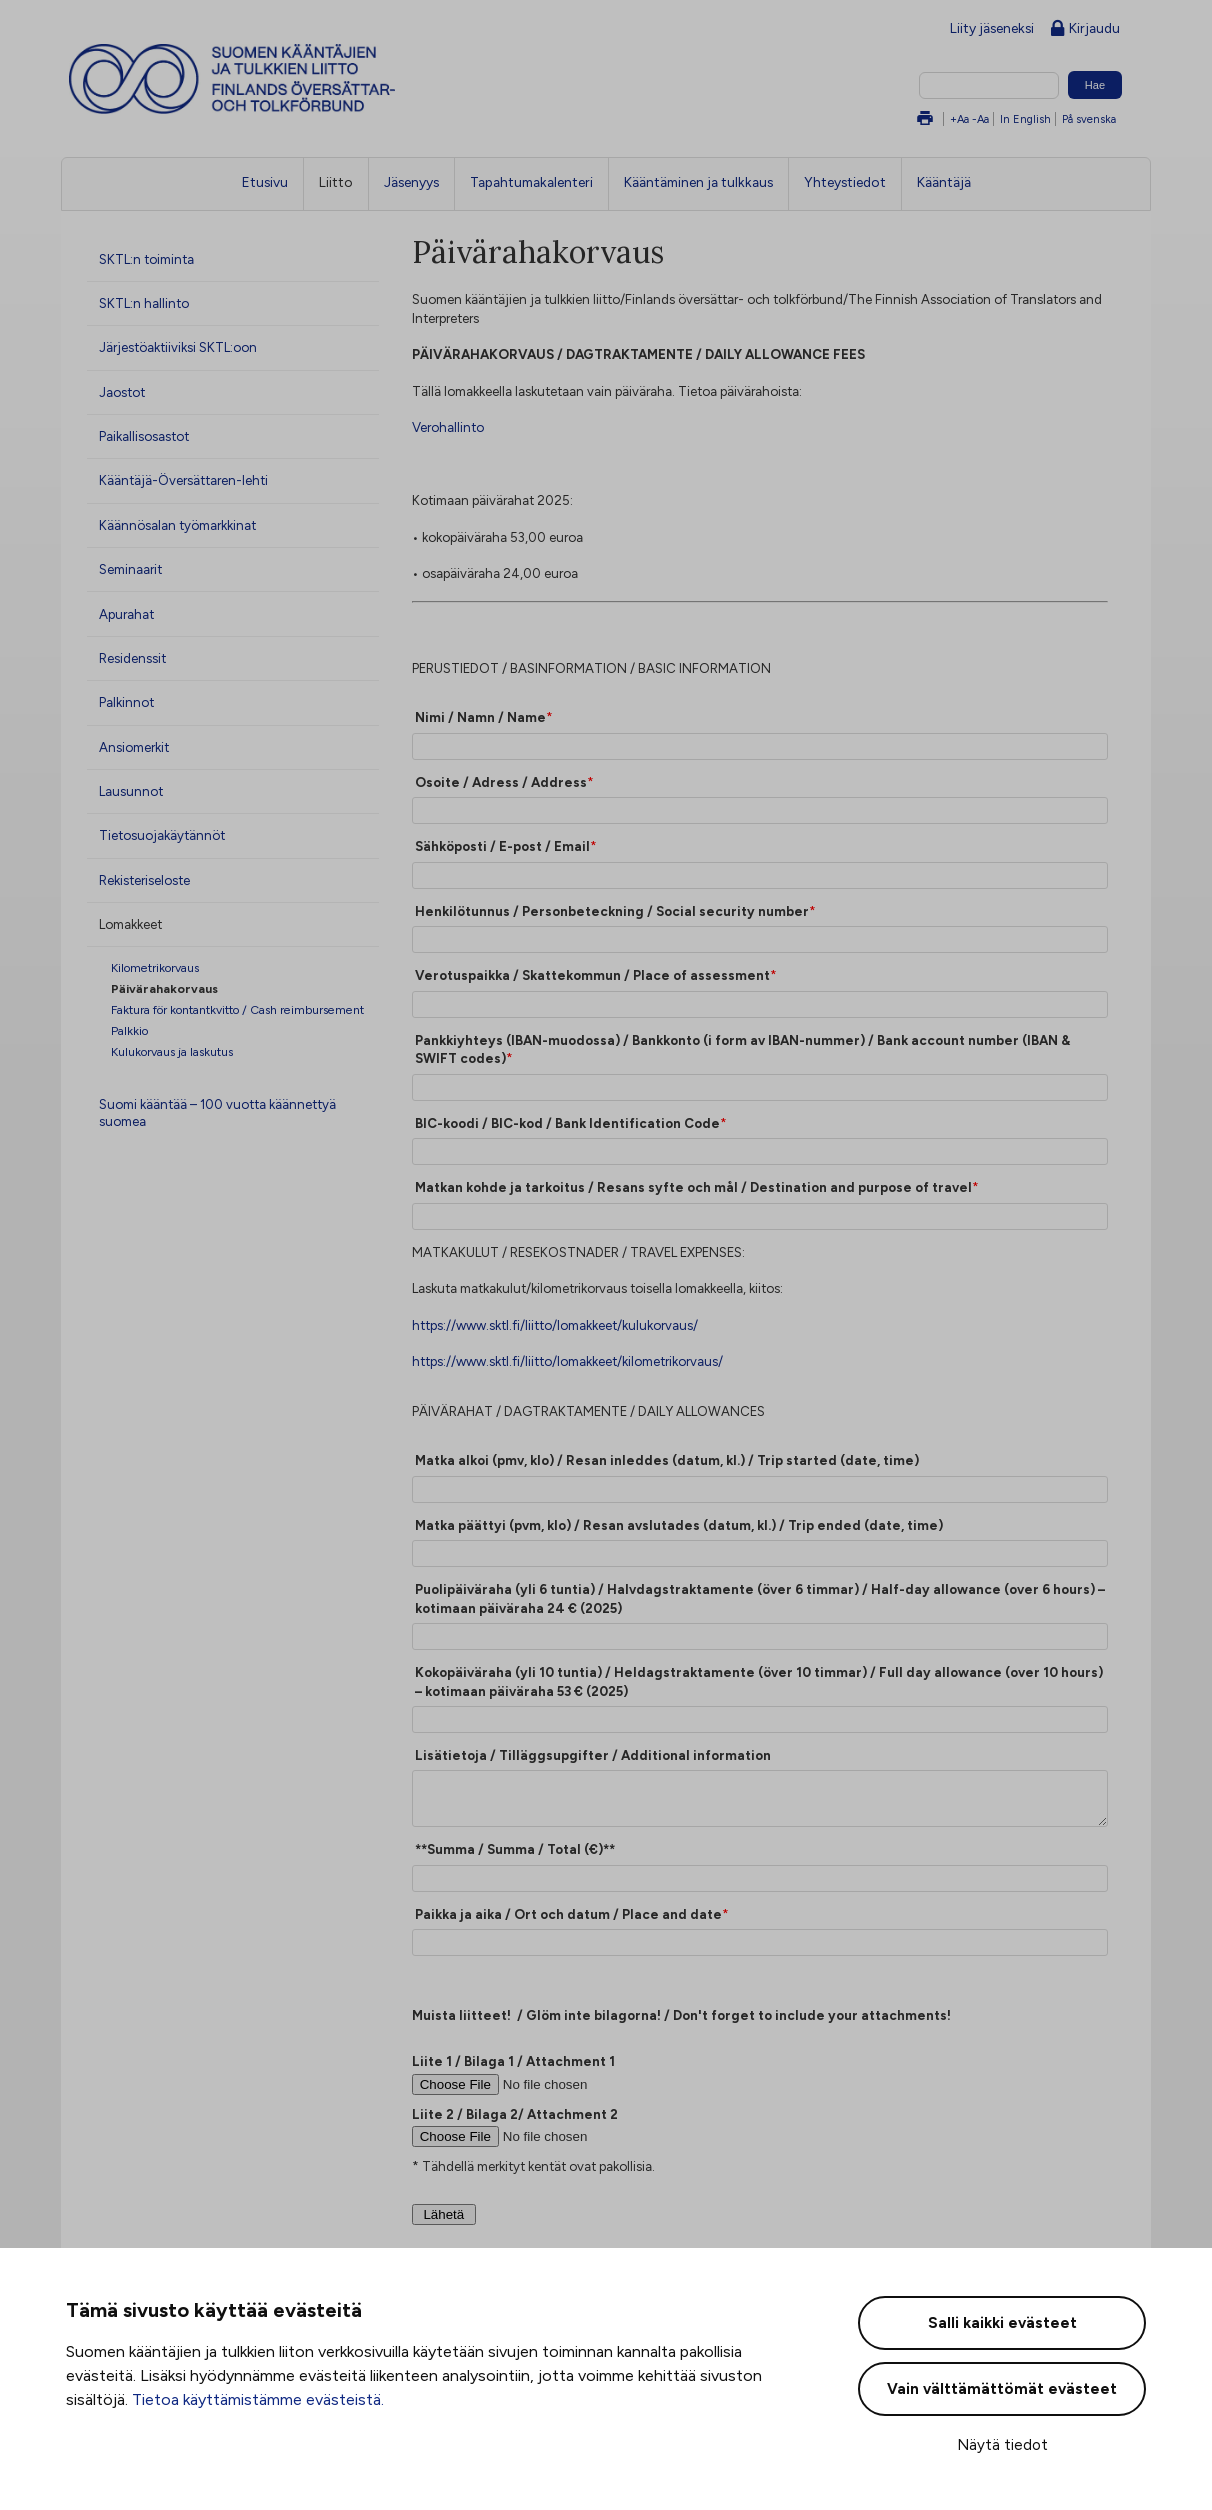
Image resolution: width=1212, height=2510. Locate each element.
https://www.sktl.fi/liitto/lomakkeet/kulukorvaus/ (555, 1325)
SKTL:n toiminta (146, 259)
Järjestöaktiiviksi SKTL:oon (178, 347)
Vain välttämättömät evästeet (1002, 2389)
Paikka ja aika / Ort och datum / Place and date (568, 1914)
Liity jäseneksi (992, 28)
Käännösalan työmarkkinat (177, 525)
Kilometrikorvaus (155, 967)
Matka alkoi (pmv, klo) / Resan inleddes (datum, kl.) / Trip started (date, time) (667, 1460)
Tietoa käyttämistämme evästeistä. (258, 2399)
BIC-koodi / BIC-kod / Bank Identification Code (567, 1123)
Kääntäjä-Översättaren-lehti (183, 480)
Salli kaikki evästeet (1002, 2323)
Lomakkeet (130, 924)
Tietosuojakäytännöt (162, 835)
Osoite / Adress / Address (501, 782)
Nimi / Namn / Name (480, 717)
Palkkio (129, 1030)
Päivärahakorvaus (164, 988)
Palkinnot (126, 702)
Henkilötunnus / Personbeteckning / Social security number (612, 911)
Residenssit (132, 658)
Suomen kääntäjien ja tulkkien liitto (315, 79)
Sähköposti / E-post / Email (502, 846)
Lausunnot (131, 791)
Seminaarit (130, 569)
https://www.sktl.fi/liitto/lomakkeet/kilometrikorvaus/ (567, 1361)
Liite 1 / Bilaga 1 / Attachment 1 (513, 2061)
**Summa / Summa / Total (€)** (515, 1849)
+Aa (959, 119)
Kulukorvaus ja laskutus (172, 1051)
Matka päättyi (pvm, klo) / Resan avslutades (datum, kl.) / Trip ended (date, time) (679, 1525)
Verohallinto (448, 427)
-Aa (980, 119)
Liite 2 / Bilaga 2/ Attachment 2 (515, 2114)
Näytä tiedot (1002, 2445)
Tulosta (925, 119)
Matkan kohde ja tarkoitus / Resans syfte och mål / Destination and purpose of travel (693, 1187)
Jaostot (122, 392)
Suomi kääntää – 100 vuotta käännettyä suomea (217, 1112)
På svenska (1089, 119)
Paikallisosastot (144, 436)
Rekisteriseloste (144, 880)
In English (1025, 119)
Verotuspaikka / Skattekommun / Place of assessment (592, 975)
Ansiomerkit (134, 747)
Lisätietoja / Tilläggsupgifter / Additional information (593, 1755)
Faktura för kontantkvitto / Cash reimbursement (237, 1009)
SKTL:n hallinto (144, 303)
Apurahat (126, 614)
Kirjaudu (1085, 29)
